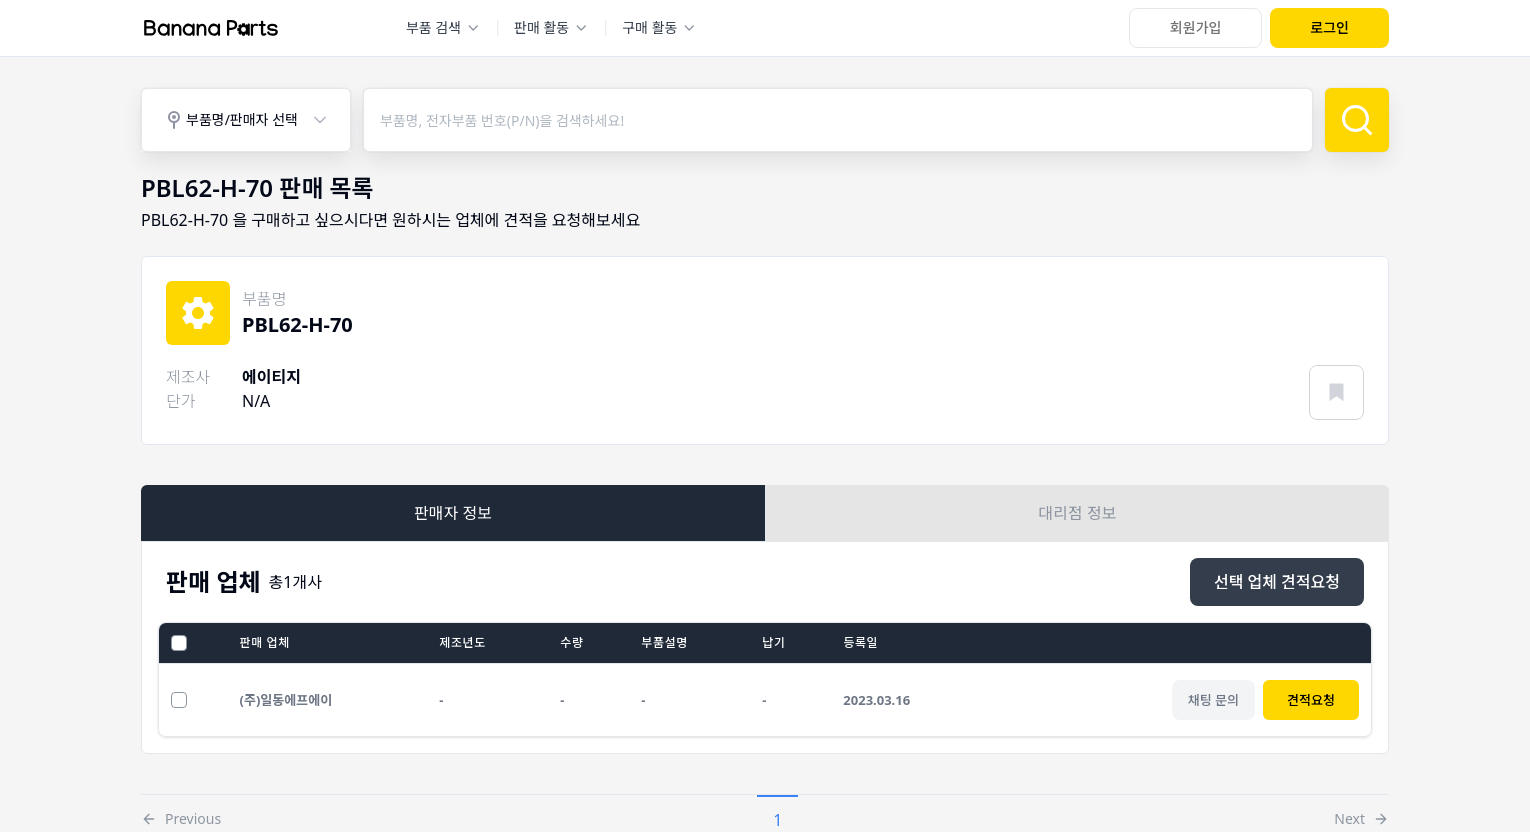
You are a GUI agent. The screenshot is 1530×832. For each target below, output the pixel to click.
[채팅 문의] (1213, 700)
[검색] (1357, 120)
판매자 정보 (453, 513)
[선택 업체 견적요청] (1277, 582)
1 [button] (777, 820)
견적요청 (1311, 700)
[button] (181, 814)
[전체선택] (179, 643)
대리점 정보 (1078, 513)
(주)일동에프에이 (286, 700)
